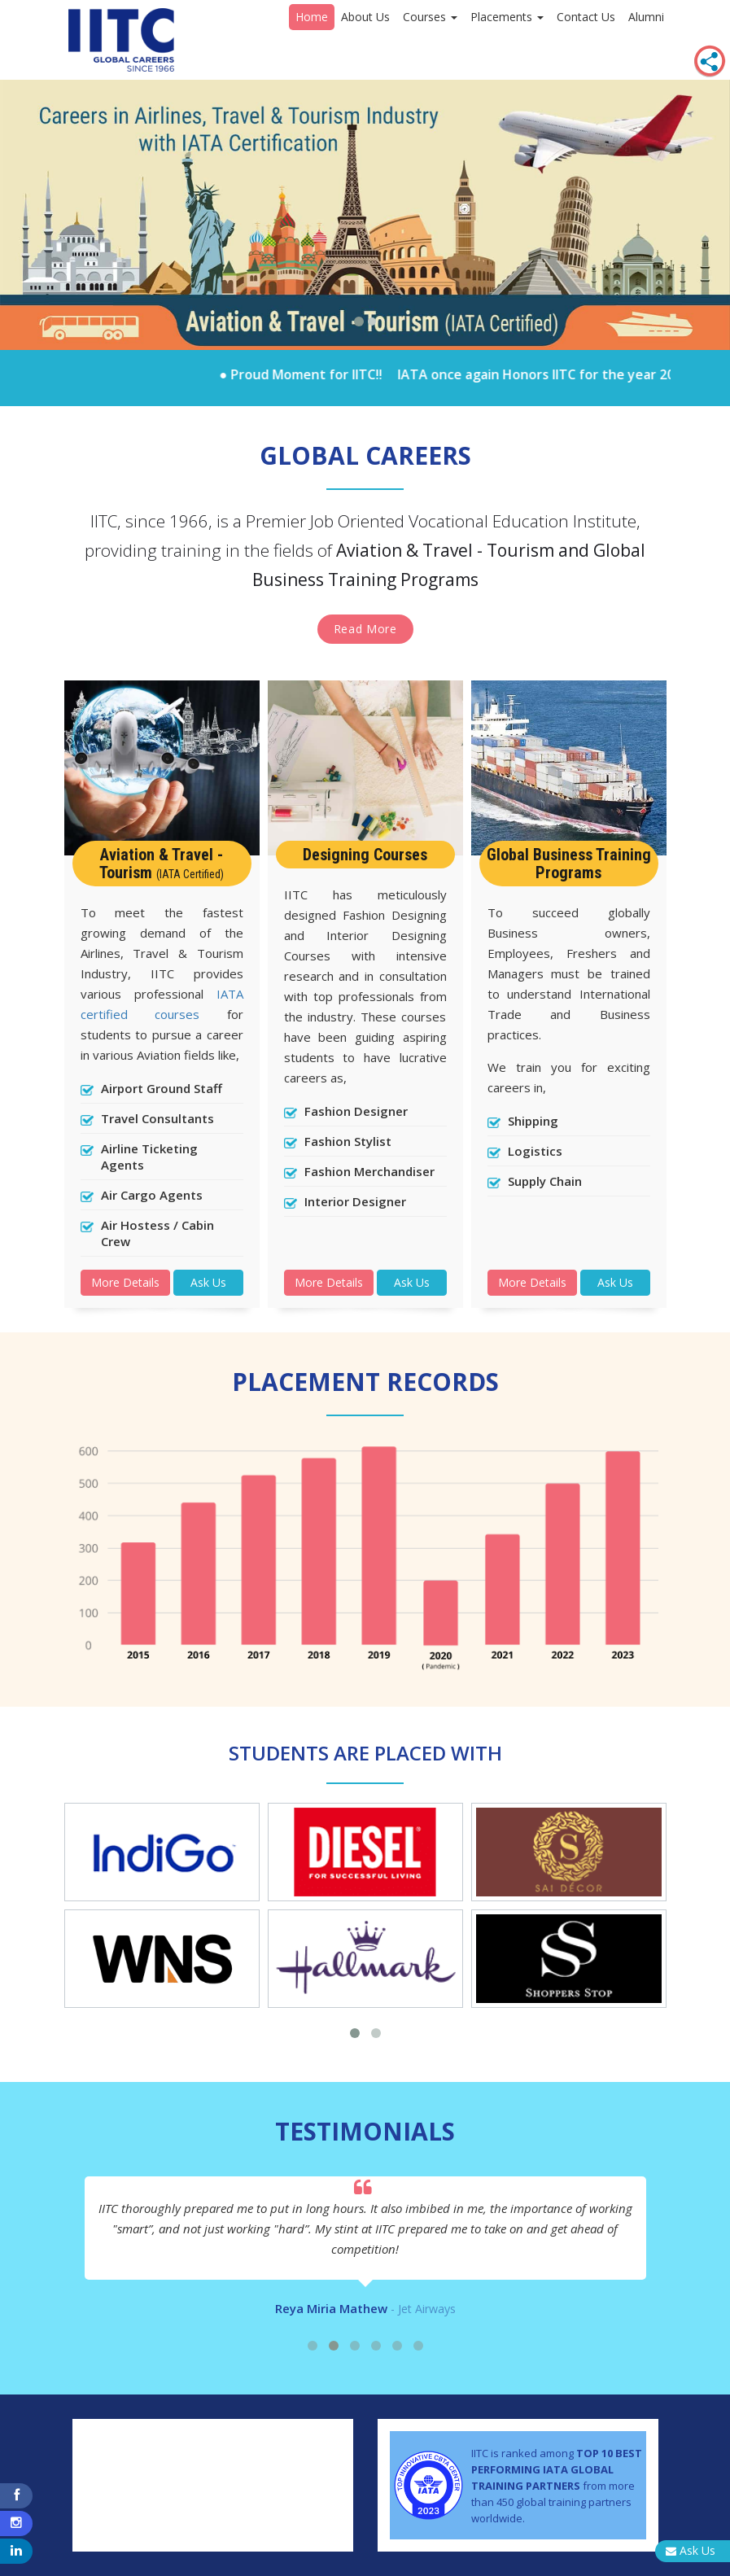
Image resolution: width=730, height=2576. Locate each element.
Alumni (646, 16)
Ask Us (208, 1282)
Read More (365, 628)
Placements (507, 16)
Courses (430, 16)
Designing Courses (365, 854)
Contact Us (586, 16)
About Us (365, 16)
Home (311, 16)
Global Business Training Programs (569, 863)
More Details (125, 1282)
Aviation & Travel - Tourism (161, 863)
